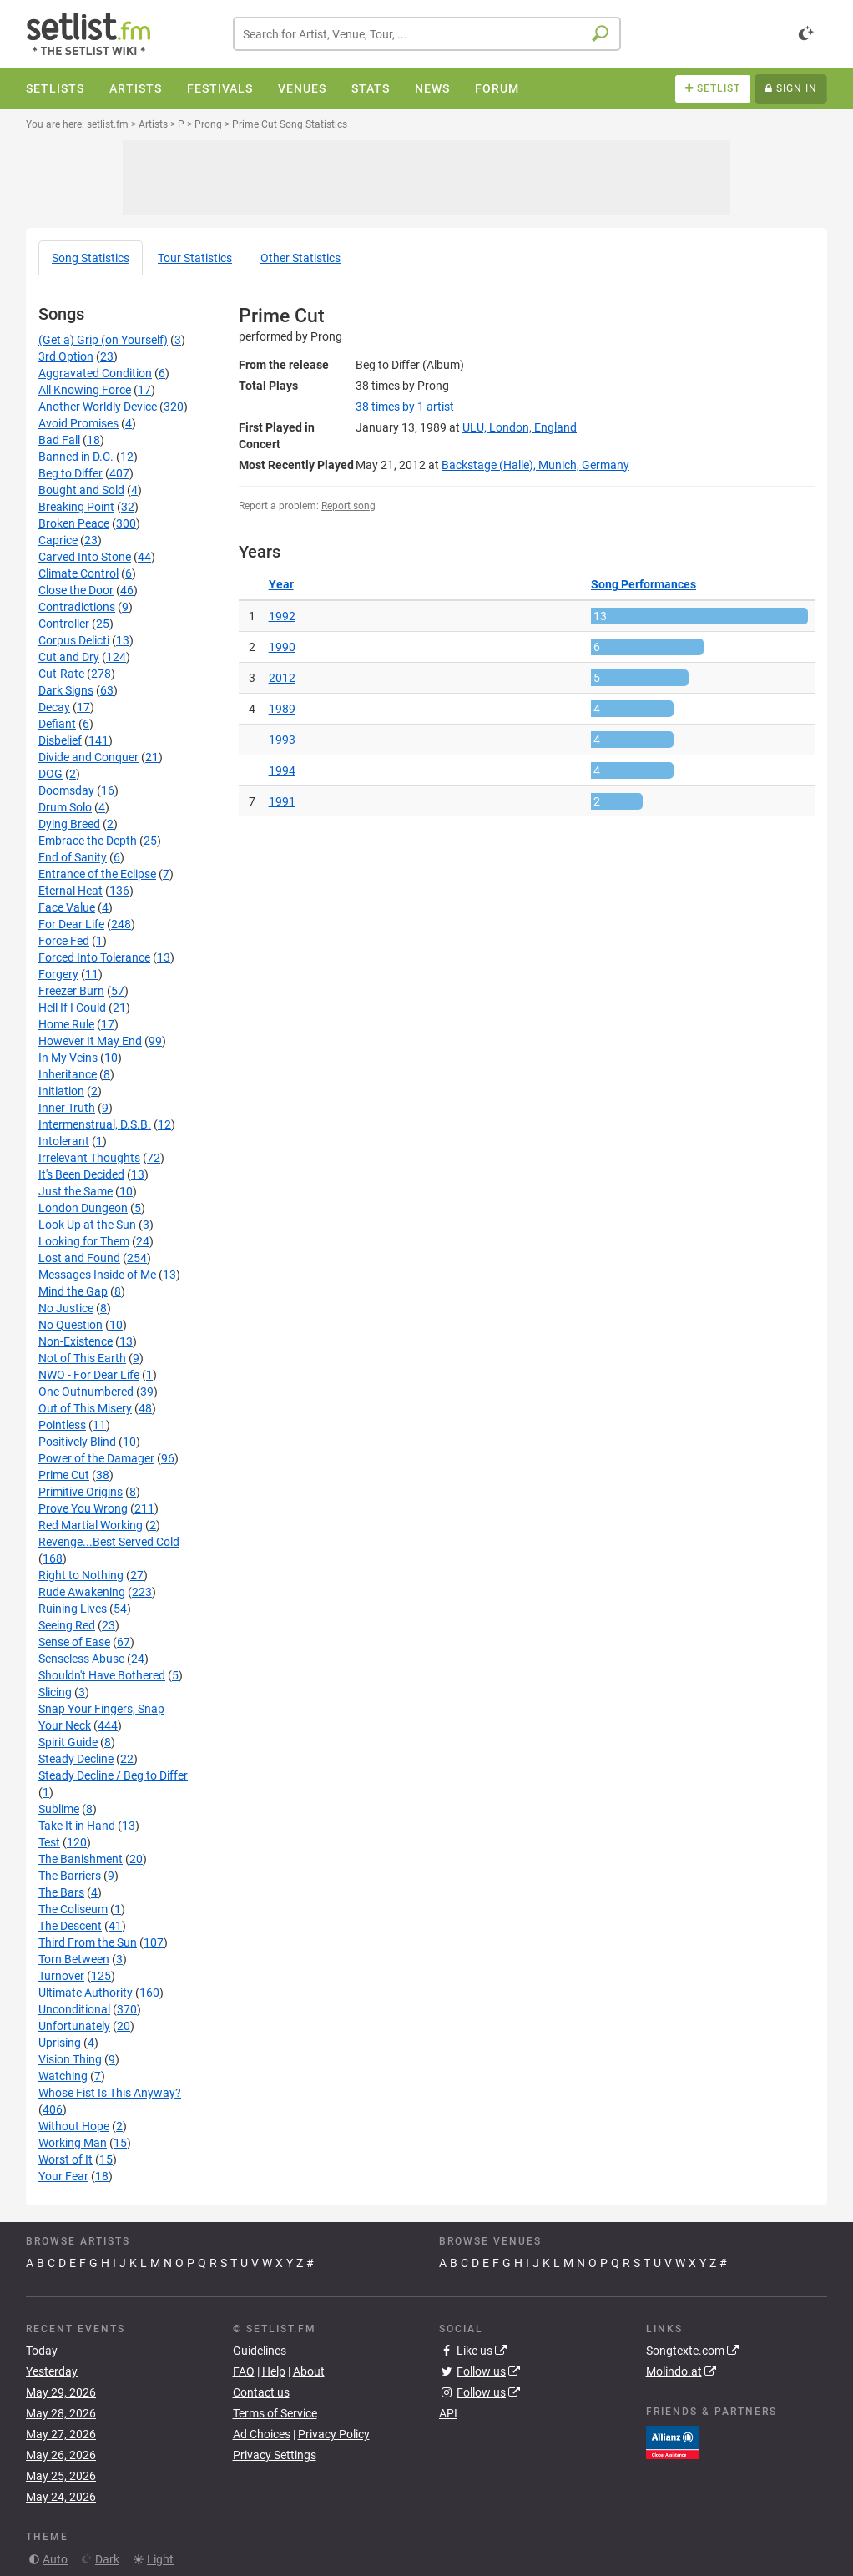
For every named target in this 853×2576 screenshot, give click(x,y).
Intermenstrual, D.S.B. (94, 1124)
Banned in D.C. (76, 456)
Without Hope (73, 2126)
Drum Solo (65, 807)
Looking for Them (83, 1241)
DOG (50, 773)
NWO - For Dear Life (88, 1374)
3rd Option (65, 356)
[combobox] (427, 34)
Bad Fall (59, 440)
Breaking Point (76, 506)
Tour (195, 258)
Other (300, 258)
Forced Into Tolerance (94, 957)
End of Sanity (72, 857)
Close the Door (76, 590)
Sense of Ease (74, 1642)
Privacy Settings (274, 2455)
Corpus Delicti (73, 640)
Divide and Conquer (88, 757)
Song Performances (643, 584)
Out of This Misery (85, 1408)
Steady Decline (76, 1758)
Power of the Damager (96, 1458)
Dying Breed (69, 824)
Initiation (61, 1091)
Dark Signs (65, 690)
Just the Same (75, 1191)
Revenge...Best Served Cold (108, 1541)
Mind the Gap (73, 1291)
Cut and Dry (68, 657)
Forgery (58, 974)
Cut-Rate (61, 673)
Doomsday (66, 790)
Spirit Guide (68, 1742)
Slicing (55, 1692)
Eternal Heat (70, 890)
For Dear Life (71, 924)
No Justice (65, 1308)
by (405, 406)
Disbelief (60, 740)
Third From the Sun (87, 1942)
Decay (54, 707)
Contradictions (76, 607)
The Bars (61, 1892)
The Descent (70, 1925)
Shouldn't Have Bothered (101, 1675)
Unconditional (74, 2009)
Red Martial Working (90, 1525)
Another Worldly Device (97, 406)
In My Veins (68, 1057)
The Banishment (80, 1859)
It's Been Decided (81, 1174)
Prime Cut (63, 1475)
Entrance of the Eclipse (97, 874)
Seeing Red (66, 1625)
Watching (63, 2076)
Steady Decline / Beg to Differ (113, 1775)
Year (281, 584)
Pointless (62, 1425)
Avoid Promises (78, 423)
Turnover (61, 1976)
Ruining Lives (72, 1608)
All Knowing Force (84, 390)
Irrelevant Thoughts (89, 1157)
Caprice (58, 540)
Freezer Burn (71, 991)
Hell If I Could (72, 1007)
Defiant (57, 723)
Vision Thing (70, 2059)
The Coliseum (73, 1909)
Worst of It (65, 2159)
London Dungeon (83, 1208)
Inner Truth (66, 1107)
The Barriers (69, 1875)
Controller (63, 623)
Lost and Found (79, 1258)
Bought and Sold (81, 490)
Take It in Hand (76, 1825)
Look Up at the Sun (87, 1224)
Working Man (72, 2142)
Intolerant (63, 1141)
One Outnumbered (86, 1391)
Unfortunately (74, 2026)
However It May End (90, 1041)
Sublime (58, 1809)
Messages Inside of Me (97, 1274)
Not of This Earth (82, 1358)
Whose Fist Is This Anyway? (109, 2092)
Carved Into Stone (84, 556)
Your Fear (63, 2176)
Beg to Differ (70, 473)
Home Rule (66, 1024)
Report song (348, 506)
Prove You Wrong (83, 1508)
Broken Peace (73, 523)
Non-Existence (75, 1341)
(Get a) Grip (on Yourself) (103, 339)
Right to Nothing (81, 1575)
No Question (70, 1324)
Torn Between (73, 1959)
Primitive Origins (80, 1491)
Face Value (66, 907)
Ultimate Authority (85, 1992)
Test (49, 1842)
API (448, 2413)
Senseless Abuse (81, 1658)
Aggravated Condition (95, 373)
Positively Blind (77, 1441)
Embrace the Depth (87, 840)
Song (90, 258)
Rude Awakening (81, 1592)
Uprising (59, 2042)
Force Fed (63, 940)
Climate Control (78, 573)
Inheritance (67, 1074)
